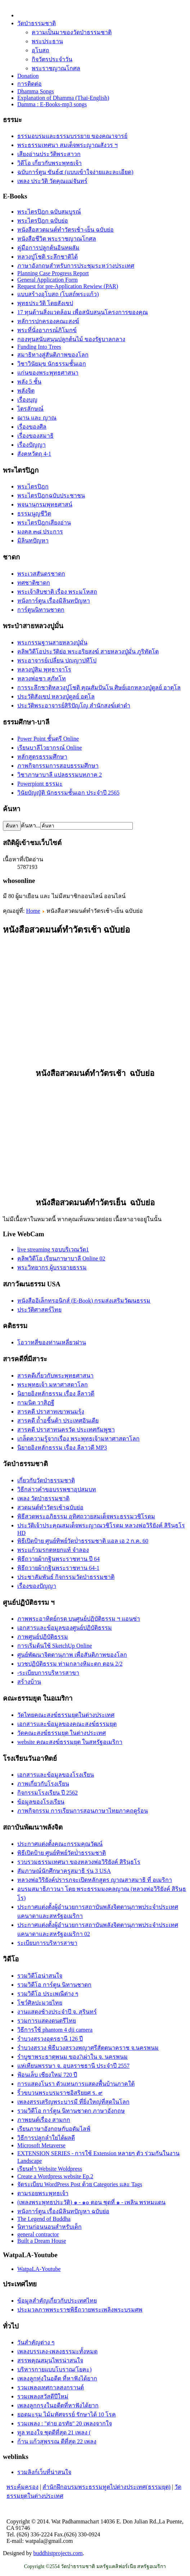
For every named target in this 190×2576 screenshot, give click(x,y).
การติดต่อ (29, 84)
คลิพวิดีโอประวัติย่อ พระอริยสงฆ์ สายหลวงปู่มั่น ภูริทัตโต (88, 651)
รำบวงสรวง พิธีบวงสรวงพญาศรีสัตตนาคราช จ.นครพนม (88, 2048)
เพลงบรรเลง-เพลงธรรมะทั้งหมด (57, 2351)
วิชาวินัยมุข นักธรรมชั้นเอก (51, 364)
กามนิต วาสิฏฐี (35, 1402)
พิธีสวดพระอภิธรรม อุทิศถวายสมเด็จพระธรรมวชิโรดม (86, 1516)
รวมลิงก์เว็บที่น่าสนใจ (44, 2472)
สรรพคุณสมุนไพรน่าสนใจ (50, 2360)
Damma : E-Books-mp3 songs (52, 104)
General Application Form (47, 280)
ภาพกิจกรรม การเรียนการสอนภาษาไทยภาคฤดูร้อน (82, 1811)
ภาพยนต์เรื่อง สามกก (43, 2120)
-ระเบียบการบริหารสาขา (48, 1673)
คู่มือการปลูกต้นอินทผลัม (48, 248)
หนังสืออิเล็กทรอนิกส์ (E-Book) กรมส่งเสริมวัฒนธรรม (83, 1301)
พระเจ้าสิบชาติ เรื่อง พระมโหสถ (57, 592)
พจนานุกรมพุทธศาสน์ (44, 504)
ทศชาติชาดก (33, 583)
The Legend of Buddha (44, 2219)
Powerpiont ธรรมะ (40, 784)
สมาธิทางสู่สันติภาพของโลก (53, 355)
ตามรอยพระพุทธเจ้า (42, 2193)
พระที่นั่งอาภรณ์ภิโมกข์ (47, 330)
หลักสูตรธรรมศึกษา (42, 757)
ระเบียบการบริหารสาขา (47, 1943)
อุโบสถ (40, 50)
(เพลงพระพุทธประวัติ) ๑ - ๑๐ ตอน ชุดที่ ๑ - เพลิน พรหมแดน (91, 2202)
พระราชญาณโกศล (56, 68)
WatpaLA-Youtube (39, 2269)
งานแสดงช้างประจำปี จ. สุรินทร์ (57, 2012)
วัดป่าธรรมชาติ (36, 23)
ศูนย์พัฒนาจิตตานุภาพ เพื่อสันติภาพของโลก (72, 1655)
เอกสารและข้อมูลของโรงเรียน (55, 1775)
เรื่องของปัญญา (36, 1586)
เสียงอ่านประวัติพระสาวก (49, 154)
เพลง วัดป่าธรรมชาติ (43, 1498)
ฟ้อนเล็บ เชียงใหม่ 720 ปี (47, 2075)
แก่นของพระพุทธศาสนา (47, 373)
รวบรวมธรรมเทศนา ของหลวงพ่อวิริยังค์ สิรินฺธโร (78, 1862)
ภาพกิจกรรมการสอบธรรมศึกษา (58, 766)
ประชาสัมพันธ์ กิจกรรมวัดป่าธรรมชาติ (65, 1577)
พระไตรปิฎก (33, 486)
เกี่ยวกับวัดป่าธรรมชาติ (46, 1480)
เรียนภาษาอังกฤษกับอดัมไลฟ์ (53, 2129)
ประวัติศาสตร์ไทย (39, 1310)
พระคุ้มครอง (22, 2487)
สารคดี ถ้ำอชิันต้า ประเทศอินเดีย (58, 1421)
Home (33, 911)
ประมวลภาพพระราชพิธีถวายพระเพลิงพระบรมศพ (79, 2310)
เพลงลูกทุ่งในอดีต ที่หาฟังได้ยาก (57, 2378)
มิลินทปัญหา (33, 540)
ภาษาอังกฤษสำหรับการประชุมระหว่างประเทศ (75, 266)
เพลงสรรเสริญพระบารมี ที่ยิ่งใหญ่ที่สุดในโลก (73, 2102)
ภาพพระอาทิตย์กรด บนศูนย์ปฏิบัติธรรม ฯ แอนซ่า (78, 1619)
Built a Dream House (41, 2241)
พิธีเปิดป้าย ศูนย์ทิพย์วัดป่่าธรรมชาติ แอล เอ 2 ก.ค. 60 (82, 1541)
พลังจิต (26, 391)
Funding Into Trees (39, 347)
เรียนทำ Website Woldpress (49, 2169)
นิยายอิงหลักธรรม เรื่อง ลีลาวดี (55, 1393)
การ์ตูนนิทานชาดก (40, 610)
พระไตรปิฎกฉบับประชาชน (51, 495)
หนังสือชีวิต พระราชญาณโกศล (56, 239)
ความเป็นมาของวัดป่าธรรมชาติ (72, 32)
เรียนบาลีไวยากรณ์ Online (49, 748)
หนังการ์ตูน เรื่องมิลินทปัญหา (53, 601)
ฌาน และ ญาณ (36, 418)
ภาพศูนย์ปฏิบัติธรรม (42, 1637)
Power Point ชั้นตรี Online (48, 739)
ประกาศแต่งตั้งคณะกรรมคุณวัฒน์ (60, 1844)
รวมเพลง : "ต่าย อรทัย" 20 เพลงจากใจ (64, 2423)
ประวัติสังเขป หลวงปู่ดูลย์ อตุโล (56, 696)
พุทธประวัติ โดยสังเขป (45, 303)
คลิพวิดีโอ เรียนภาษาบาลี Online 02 (61, 1258)
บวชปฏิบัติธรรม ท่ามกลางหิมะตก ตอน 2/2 (69, 1664)
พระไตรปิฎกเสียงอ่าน (44, 522)
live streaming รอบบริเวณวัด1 (53, 1249)
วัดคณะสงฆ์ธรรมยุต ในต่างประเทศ (61, 1733)
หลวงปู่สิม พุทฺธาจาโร (44, 669)
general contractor (38, 2234)
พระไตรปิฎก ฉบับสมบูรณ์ (49, 212)
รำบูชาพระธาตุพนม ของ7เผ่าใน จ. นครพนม (72, 2057)
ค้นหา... (30, 825)
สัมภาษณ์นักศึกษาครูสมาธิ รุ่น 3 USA (64, 1871)
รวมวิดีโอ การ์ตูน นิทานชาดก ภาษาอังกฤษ (71, 2111)
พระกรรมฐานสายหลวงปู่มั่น (52, 642)
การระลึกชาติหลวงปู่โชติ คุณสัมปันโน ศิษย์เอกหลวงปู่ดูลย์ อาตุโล (99, 687)
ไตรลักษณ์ (30, 409)
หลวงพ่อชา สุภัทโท (41, 678)
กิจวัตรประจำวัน (52, 59)
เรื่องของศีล (31, 427)
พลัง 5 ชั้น (29, 382)
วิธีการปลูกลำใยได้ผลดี (46, 2138)
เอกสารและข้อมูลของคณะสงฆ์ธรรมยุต (67, 1724)
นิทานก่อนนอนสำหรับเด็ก (49, 2227)
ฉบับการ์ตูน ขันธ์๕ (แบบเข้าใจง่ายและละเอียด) (75, 172)
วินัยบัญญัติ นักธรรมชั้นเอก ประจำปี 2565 (68, 793)
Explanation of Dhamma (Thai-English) (63, 98)
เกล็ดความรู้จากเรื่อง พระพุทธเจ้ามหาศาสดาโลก (78, 1439)
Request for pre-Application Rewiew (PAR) (67, 286)
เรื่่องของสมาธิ (35, 436)
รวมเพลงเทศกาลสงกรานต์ (50, 2387)
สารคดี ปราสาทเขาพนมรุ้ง (50, 1411)
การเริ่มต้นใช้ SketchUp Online (54, 1646)
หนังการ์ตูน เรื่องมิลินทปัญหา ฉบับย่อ (63, 2211)
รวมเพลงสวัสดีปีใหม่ (42, 2396)
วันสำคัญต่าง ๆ (36, 2342)
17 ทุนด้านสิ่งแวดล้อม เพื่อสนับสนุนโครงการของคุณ (82, 312)
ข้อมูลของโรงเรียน (40, 1802)
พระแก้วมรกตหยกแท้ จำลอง (53, 1550)
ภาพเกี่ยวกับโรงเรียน (43, 1784)
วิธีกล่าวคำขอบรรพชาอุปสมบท (56, 1489)
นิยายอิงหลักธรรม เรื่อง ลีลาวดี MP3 (62, 1448)
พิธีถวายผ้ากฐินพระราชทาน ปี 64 (58, 1559)
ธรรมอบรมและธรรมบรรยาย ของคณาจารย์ (72, 136)
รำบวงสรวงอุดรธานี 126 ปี (50, 2039)
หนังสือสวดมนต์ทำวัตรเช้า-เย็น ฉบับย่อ (65, 230)
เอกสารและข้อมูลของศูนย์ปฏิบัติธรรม (64, 1628)
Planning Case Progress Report (53, 273)
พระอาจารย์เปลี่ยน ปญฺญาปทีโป (56, 660)
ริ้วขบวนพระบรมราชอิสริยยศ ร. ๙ (60, 2093)
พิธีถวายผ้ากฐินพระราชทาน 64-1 (58, 1568)
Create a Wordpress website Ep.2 (55, 2176)
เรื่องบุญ (27, 400)
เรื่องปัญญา (31, 445)
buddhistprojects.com (57, 2553)
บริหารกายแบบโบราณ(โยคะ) (54, 2369)
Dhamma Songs (35, 91)
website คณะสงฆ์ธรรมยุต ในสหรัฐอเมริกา (69, 1742)
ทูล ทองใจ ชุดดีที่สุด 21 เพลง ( (54, 2432)
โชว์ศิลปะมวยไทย (39, 2003)
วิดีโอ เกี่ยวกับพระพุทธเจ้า (49, 163)
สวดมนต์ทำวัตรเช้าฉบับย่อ (50, 1507)
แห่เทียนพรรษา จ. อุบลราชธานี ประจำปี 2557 (73, 2066)
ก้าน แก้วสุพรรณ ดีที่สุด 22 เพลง (56, 2441)
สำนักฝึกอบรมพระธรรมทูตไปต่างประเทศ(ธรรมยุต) (106, 2487)
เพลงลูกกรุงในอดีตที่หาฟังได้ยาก (58, 2405)
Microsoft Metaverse (41, 2145)
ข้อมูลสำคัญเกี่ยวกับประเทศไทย (57, 2301)
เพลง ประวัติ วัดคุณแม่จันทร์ (52, 181)
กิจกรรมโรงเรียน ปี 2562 (47, 1793)
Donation (28, 76)
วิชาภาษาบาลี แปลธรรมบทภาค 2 (59, 775)
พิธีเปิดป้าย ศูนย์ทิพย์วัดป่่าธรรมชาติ (61, 1853)
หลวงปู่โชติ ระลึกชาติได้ (47, 257)
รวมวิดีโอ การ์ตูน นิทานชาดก (54, 1985)
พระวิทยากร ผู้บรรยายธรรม (52, 1267)
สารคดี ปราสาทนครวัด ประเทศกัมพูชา (66, 1430)
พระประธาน (47, 41)
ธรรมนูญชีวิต (34, 513)
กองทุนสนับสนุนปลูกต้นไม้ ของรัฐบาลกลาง (71, 339)
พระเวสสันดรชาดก (41, 574)
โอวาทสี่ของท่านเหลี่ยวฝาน (51, 1342)
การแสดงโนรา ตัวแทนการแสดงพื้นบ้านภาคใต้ (76, 2084)
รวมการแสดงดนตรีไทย (46, 2021)
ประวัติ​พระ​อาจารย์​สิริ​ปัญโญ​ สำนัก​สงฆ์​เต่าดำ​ (73, 705)
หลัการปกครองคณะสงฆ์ (48, 321)
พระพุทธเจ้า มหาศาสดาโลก (52, 1384)
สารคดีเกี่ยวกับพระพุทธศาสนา (55, 1375)
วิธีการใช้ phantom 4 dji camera (54, 2030)
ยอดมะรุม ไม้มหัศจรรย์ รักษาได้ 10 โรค (66, 2414)
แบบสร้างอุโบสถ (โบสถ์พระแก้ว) (58, 294)
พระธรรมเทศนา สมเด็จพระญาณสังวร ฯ (67, 145)
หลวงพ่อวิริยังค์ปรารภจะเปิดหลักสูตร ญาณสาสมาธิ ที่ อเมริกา (94, 1880)
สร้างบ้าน (29, 1682)
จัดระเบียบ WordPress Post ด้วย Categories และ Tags (79, 2184)
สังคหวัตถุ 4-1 (34, 454)
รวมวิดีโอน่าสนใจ (39, 1976)
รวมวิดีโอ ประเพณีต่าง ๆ (47, 1994)
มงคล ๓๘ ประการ (40, 531)
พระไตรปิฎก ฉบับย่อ (42, 221)
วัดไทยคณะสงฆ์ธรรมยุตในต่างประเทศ (65, 1715)
